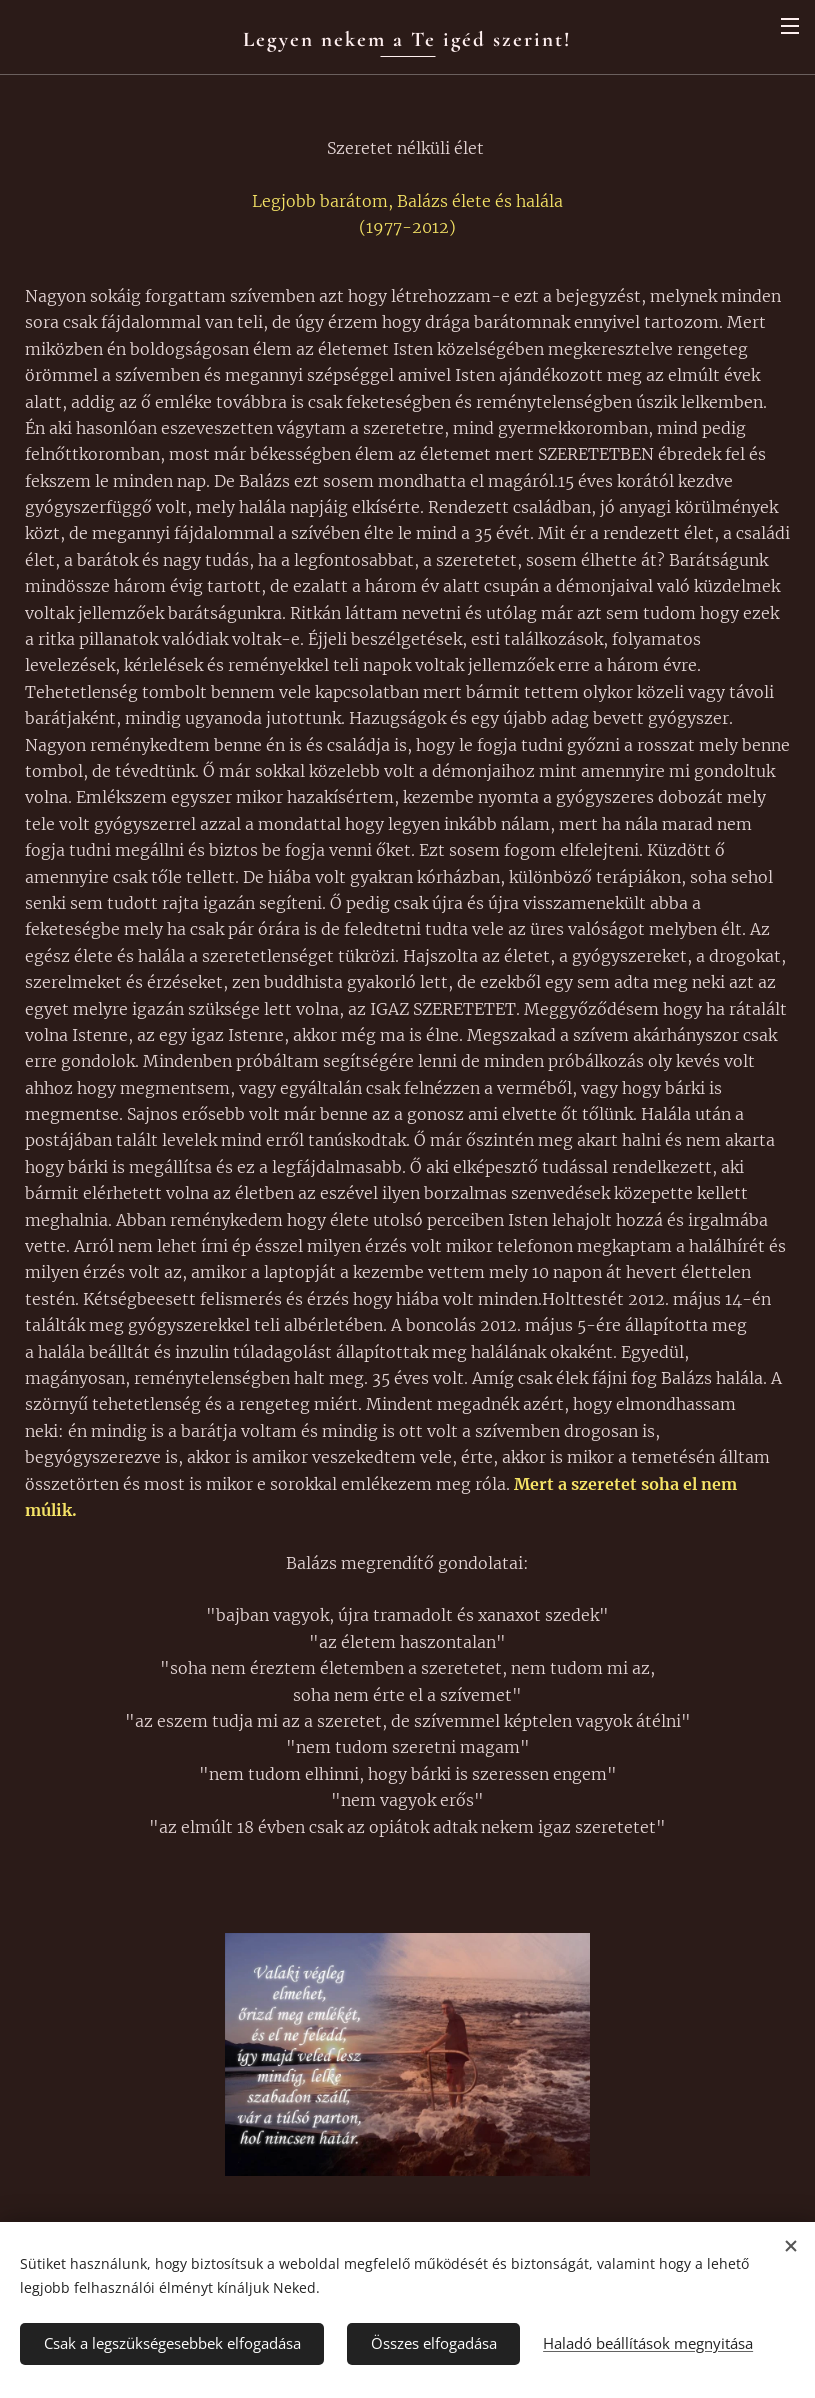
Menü (790, 26)
